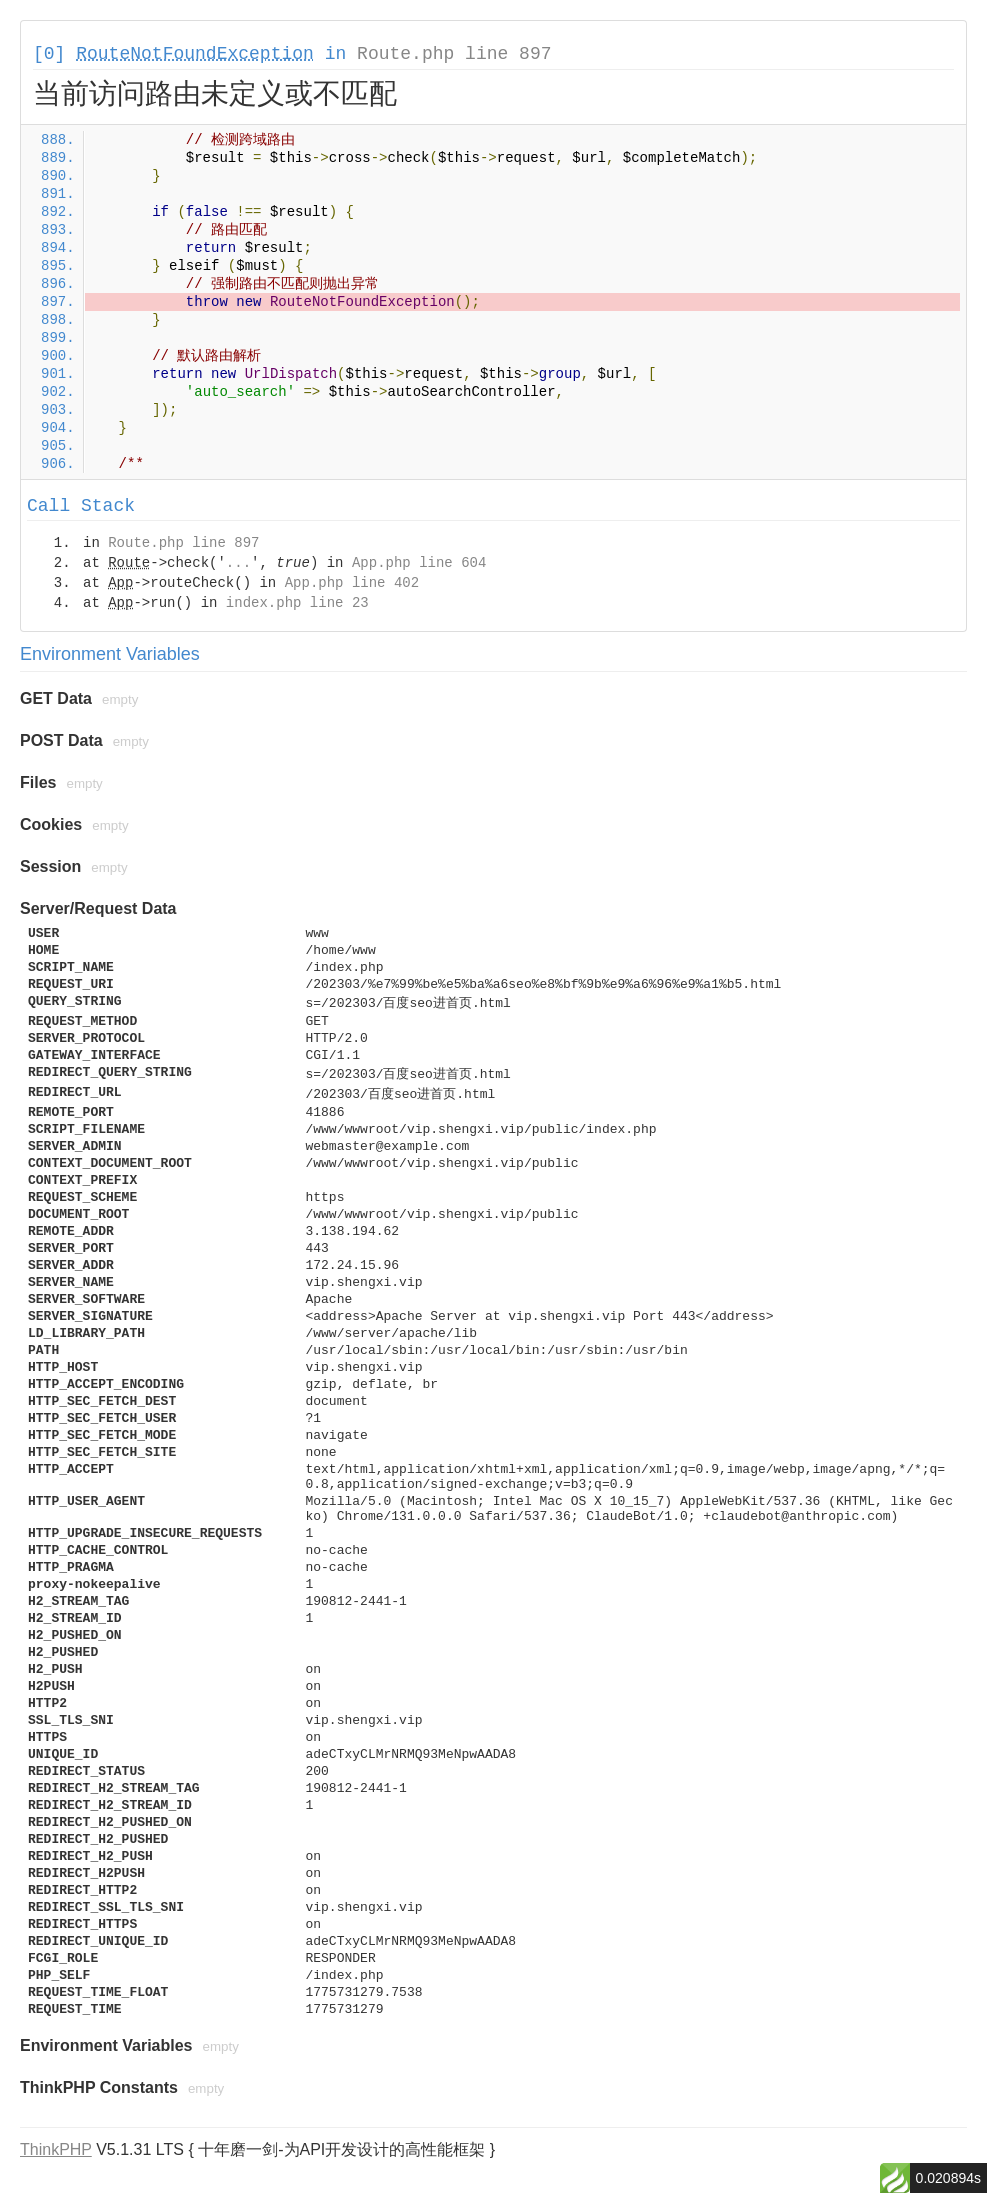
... (238, 563)
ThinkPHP (56, 2149)
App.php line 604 (419, 563)
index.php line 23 (297, 603)
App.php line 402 (352, 583)
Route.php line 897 (454, 54)
